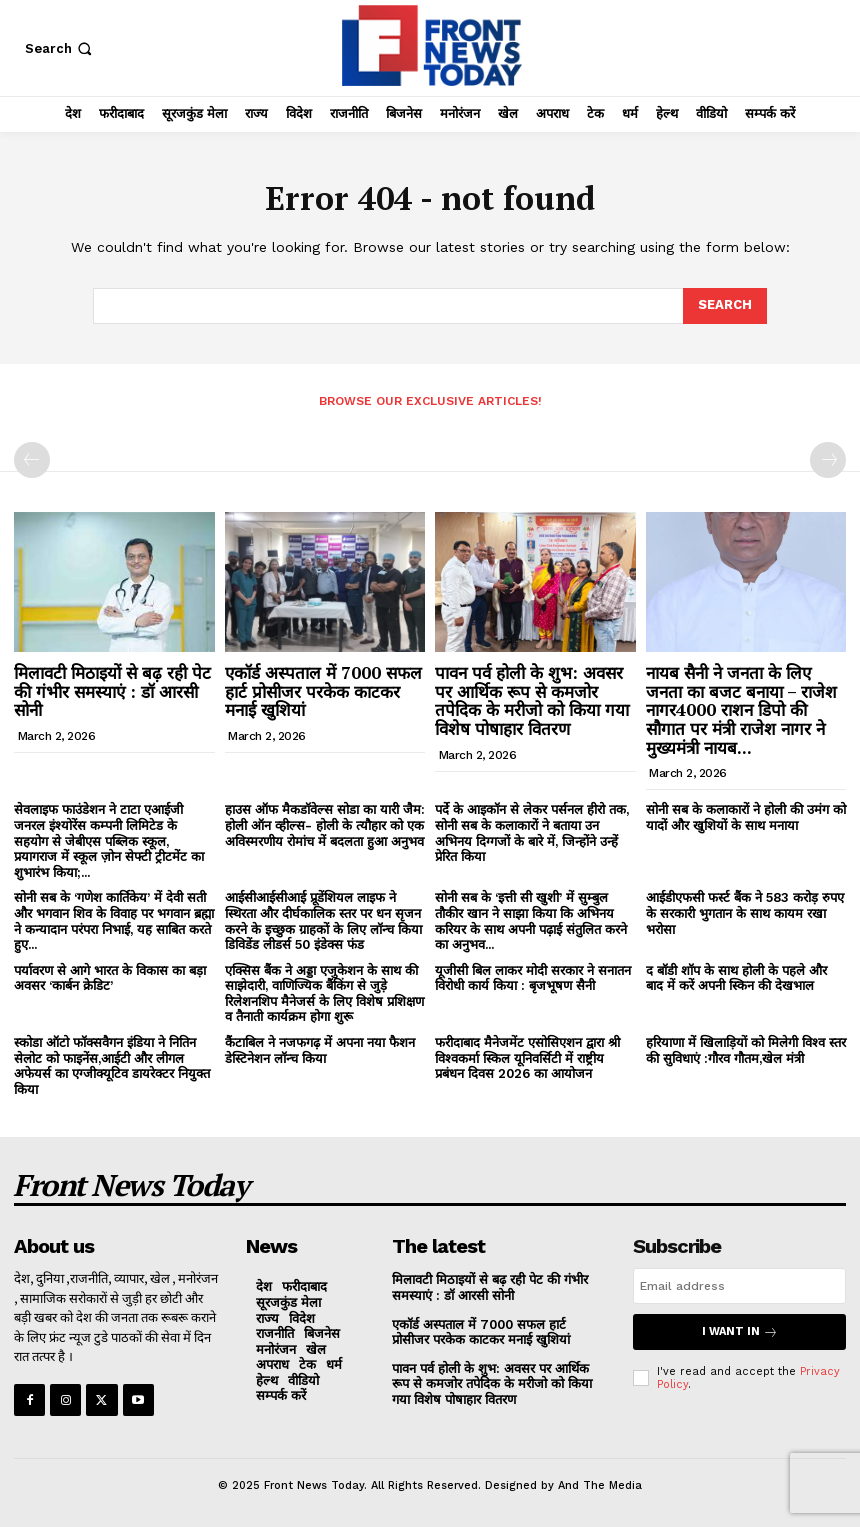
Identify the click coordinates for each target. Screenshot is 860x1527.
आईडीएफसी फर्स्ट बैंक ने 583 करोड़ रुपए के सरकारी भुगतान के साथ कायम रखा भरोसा (745, 913)
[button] (60, 48)
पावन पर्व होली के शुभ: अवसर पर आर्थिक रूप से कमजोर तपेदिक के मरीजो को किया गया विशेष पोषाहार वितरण (532, 700)
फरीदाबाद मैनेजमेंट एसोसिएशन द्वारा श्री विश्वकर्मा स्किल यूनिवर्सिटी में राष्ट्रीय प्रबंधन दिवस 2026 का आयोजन (527, 1058)
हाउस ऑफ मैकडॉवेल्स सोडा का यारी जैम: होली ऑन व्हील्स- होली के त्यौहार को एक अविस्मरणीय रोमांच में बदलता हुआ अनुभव (325, 825)
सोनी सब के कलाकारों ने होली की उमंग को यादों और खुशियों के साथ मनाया (746, 817)
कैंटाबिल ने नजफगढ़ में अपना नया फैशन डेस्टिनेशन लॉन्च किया (320, 1050)
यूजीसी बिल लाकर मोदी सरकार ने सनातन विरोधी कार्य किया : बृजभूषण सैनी (533, 978)
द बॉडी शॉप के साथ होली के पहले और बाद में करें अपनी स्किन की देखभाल (736, 978)
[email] (739, 1286)
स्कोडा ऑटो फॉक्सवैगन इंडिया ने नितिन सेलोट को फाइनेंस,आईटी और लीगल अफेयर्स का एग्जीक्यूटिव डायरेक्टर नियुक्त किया (112, 1066)
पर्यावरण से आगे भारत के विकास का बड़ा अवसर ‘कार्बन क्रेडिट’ (110, 978)
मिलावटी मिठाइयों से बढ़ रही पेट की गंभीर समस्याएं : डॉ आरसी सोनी (112, 691)
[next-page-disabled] (828, 460)
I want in (740, 1331)
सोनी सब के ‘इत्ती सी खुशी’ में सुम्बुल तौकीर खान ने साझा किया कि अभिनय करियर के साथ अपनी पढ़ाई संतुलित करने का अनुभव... (531, 921)
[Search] (725, 306)
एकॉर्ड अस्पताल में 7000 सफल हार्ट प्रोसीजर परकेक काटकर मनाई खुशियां (323, 691)
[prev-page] (32, 460)
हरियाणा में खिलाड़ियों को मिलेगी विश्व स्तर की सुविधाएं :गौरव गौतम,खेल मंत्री (746, 1050)
